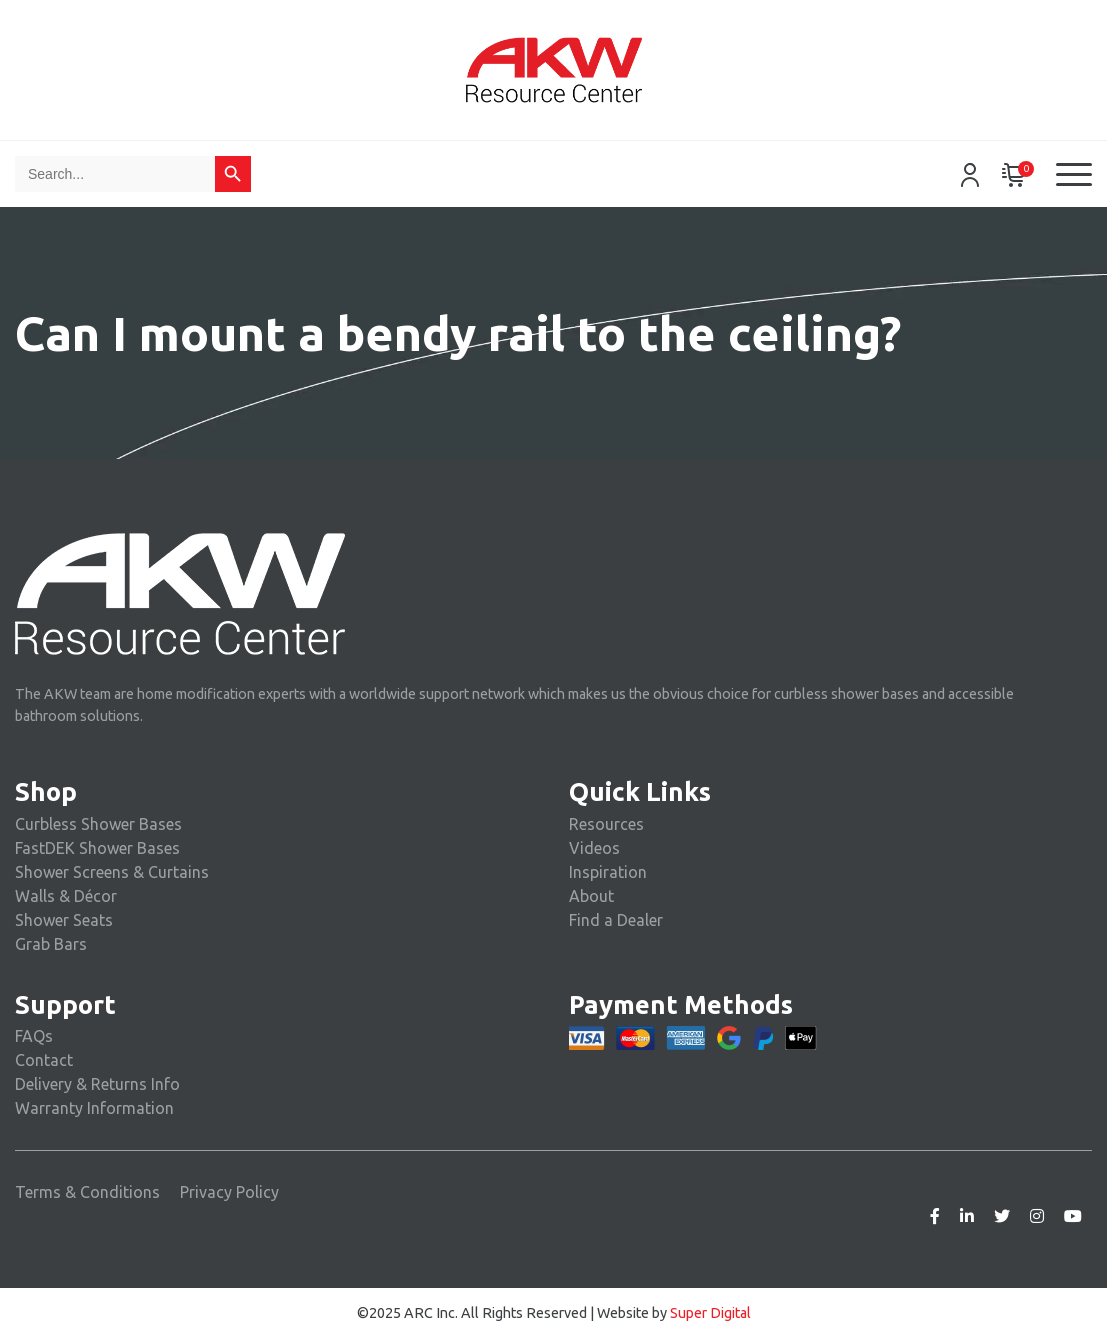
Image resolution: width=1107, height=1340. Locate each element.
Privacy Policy (229, 1192)
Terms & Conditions (87, 1192)
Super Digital (710, 1313)
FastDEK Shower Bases (97, 848)
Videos (594, 848)
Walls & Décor (66, 896)
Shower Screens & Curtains (112, 872)
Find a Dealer (616, 920)
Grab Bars (51, 944)
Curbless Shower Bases (98, 824)
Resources (606, 824)
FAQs (34, 1036)
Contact (44, 1060)
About (591, 896)
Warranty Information (94, 1108)
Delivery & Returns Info (97, 1084)
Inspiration (608, 872)
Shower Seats (64, 920)
